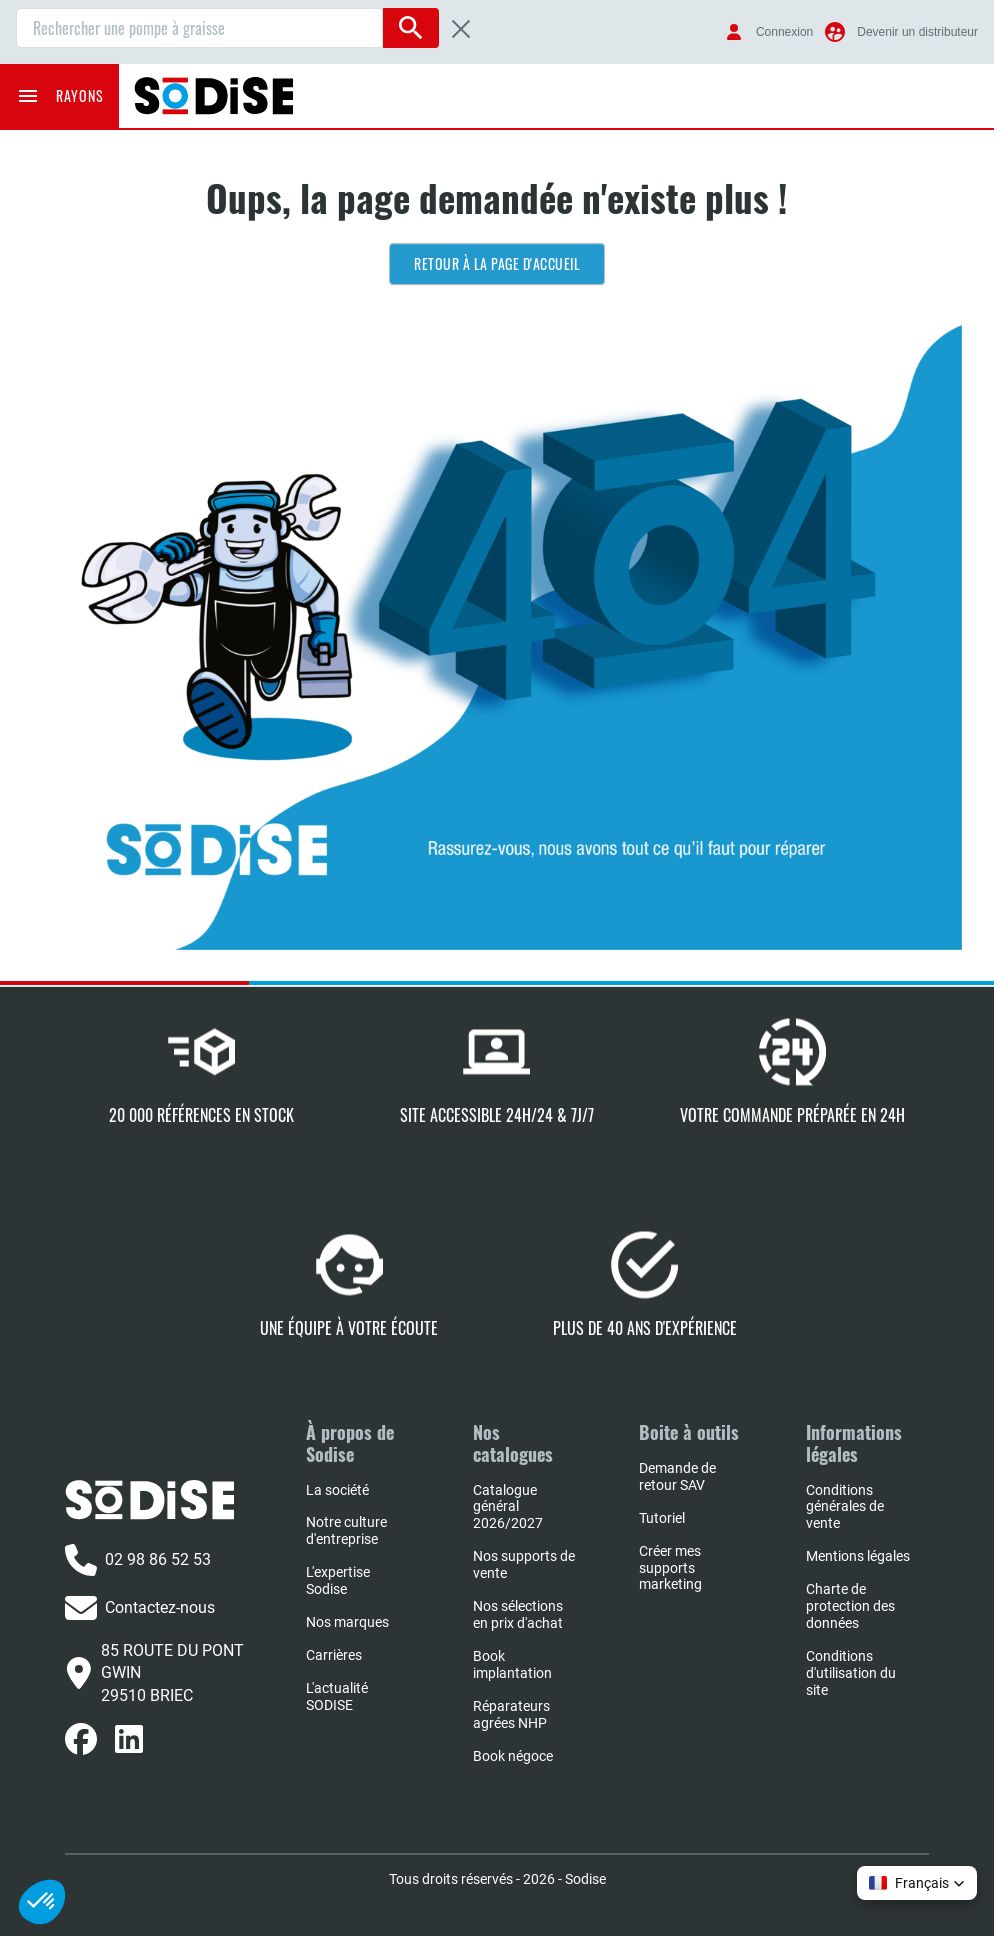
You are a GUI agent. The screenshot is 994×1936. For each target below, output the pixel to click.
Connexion (784, 32)
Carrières (334, 1655)
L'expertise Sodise (338, 1580)
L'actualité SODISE (337, 1696)
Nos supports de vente (524, 1564)
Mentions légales (858, 1556)
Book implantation (512, 1664)
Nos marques (347, 1622)
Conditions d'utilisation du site (851, 1673)
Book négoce (513, 1756)
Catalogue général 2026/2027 (508, 1507)
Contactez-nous (140, 1608)
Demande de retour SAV (677, 1476)
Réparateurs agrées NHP (511, 1714)
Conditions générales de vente (845, 1507)
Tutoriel (662, 1518)
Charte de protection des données (850, 1606)
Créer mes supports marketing (670, 1568)
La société (337, 1490)
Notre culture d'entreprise (346, 1530)
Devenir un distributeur (917, 32)
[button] (917, 1883)
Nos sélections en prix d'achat (518, 1614)
